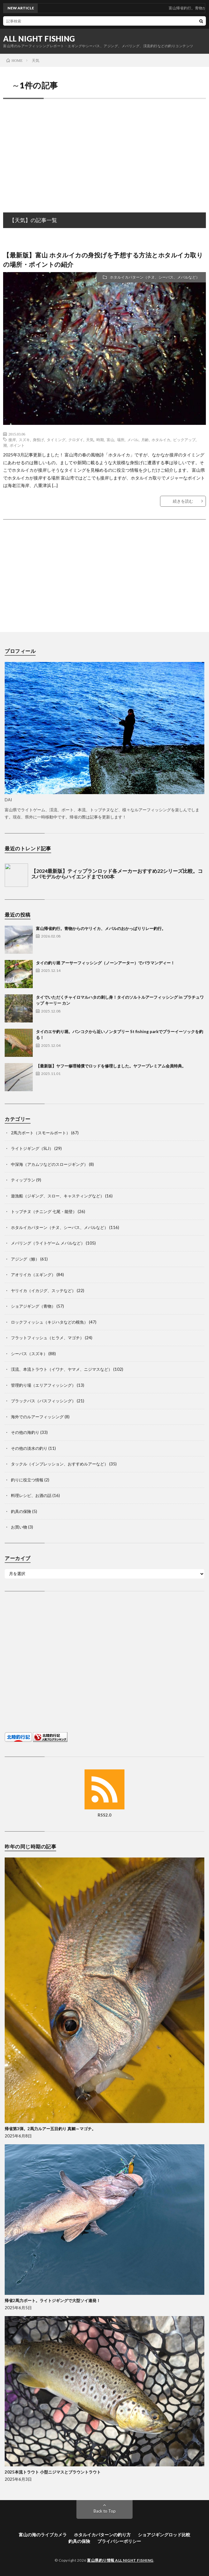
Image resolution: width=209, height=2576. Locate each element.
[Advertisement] (104, 149)
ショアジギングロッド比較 (164, 2534)
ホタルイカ (161, 439)
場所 (120, 439)
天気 (90, 439)
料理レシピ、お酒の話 (31, 1495)
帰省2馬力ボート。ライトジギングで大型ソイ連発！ (52, 2300)
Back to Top (105, 2511)
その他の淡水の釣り (29, 1448)
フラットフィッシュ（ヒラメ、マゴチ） (47, 1337)
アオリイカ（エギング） (33, 1274)
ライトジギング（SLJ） (32, 1148)
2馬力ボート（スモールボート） (40, 1132)
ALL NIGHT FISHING (39, 38)
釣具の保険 (21, 1511)
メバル (133, 439)
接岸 (12, 439)
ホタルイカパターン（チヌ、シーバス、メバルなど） (155, 277)
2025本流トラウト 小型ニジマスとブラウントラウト (53, 2471)
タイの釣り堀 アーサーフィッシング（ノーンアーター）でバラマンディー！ (105, 962)
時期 (100, 439)
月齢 (145, 439)
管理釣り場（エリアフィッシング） (43, 1385)
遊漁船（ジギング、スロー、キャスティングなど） (57, 1195)
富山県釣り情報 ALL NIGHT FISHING (120, 2560)
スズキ (24, 439)
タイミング (56, 439)
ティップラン (23, 1179)
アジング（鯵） (25, 1258)
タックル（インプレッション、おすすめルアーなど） (59, 1463)
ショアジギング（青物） (33, 1306)
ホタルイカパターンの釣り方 (102, 2534)
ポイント (17, 445)
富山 (110, 439)
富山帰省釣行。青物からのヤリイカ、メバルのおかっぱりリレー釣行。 (101, 928)
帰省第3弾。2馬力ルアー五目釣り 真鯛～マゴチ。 (50, 2128)
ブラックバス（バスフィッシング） (43, 1400)
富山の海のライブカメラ (43, 2534)
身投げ (38, 439)
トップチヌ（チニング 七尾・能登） (44, 1211)
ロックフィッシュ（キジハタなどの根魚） (49, 1322)
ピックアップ (184, 439)
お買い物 (19, 1526)
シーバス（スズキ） (29, 1353)
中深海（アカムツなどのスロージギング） (49, 1164)
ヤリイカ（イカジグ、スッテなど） (43, 1290)
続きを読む (183, 501)
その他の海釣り (25, 1432)
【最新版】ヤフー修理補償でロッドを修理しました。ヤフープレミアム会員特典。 (111, 1065)
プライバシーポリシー (119, 2541)
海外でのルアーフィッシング (37, 1416)
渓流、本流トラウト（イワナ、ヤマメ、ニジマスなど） (61, 1369)
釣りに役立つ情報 (27, 1479)
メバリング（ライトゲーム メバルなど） (48, 1243)
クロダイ (75, 439)
